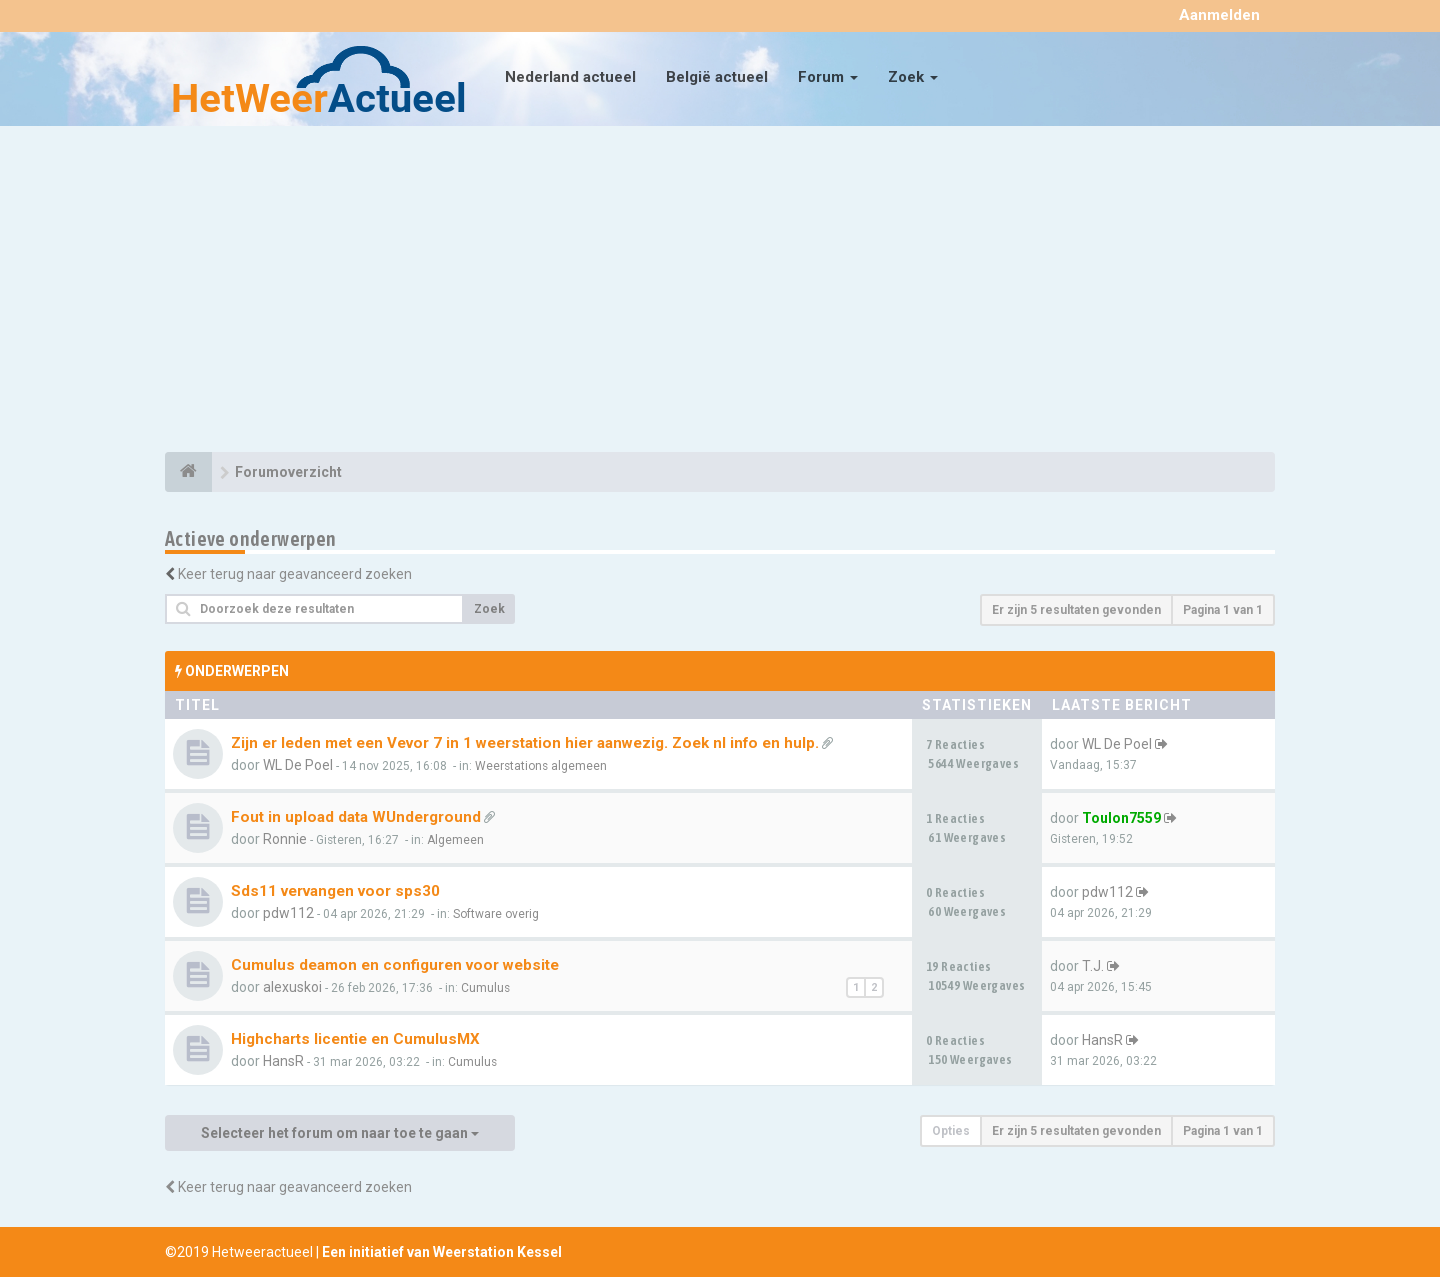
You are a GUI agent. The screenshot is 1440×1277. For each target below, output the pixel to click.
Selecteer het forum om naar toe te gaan (340, 1133)
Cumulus (485, 988)
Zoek (913, 77)
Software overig (496, 914)
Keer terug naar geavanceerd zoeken (295, 574)
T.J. (1093, 966)
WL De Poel (298, 765)
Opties (951, 1131)
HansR (283, 1061)
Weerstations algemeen (541, 766)
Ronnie (285, 839)
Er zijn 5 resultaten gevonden (1076, 610)
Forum (828, 77)
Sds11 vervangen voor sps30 (335, 891)
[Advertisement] (720, 292)
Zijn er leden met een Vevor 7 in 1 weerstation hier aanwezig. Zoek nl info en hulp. (525, 743)
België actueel (717, 77)
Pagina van (1223, 610)
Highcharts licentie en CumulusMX (355, 1039)
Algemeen (455, 840)
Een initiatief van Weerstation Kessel (442, 1252)
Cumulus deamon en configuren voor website (395, 965)
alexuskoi (292, 987)
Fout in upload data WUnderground (356, 817)
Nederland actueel (570, 77)
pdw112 (288, 913)
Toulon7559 (1121, 818)
